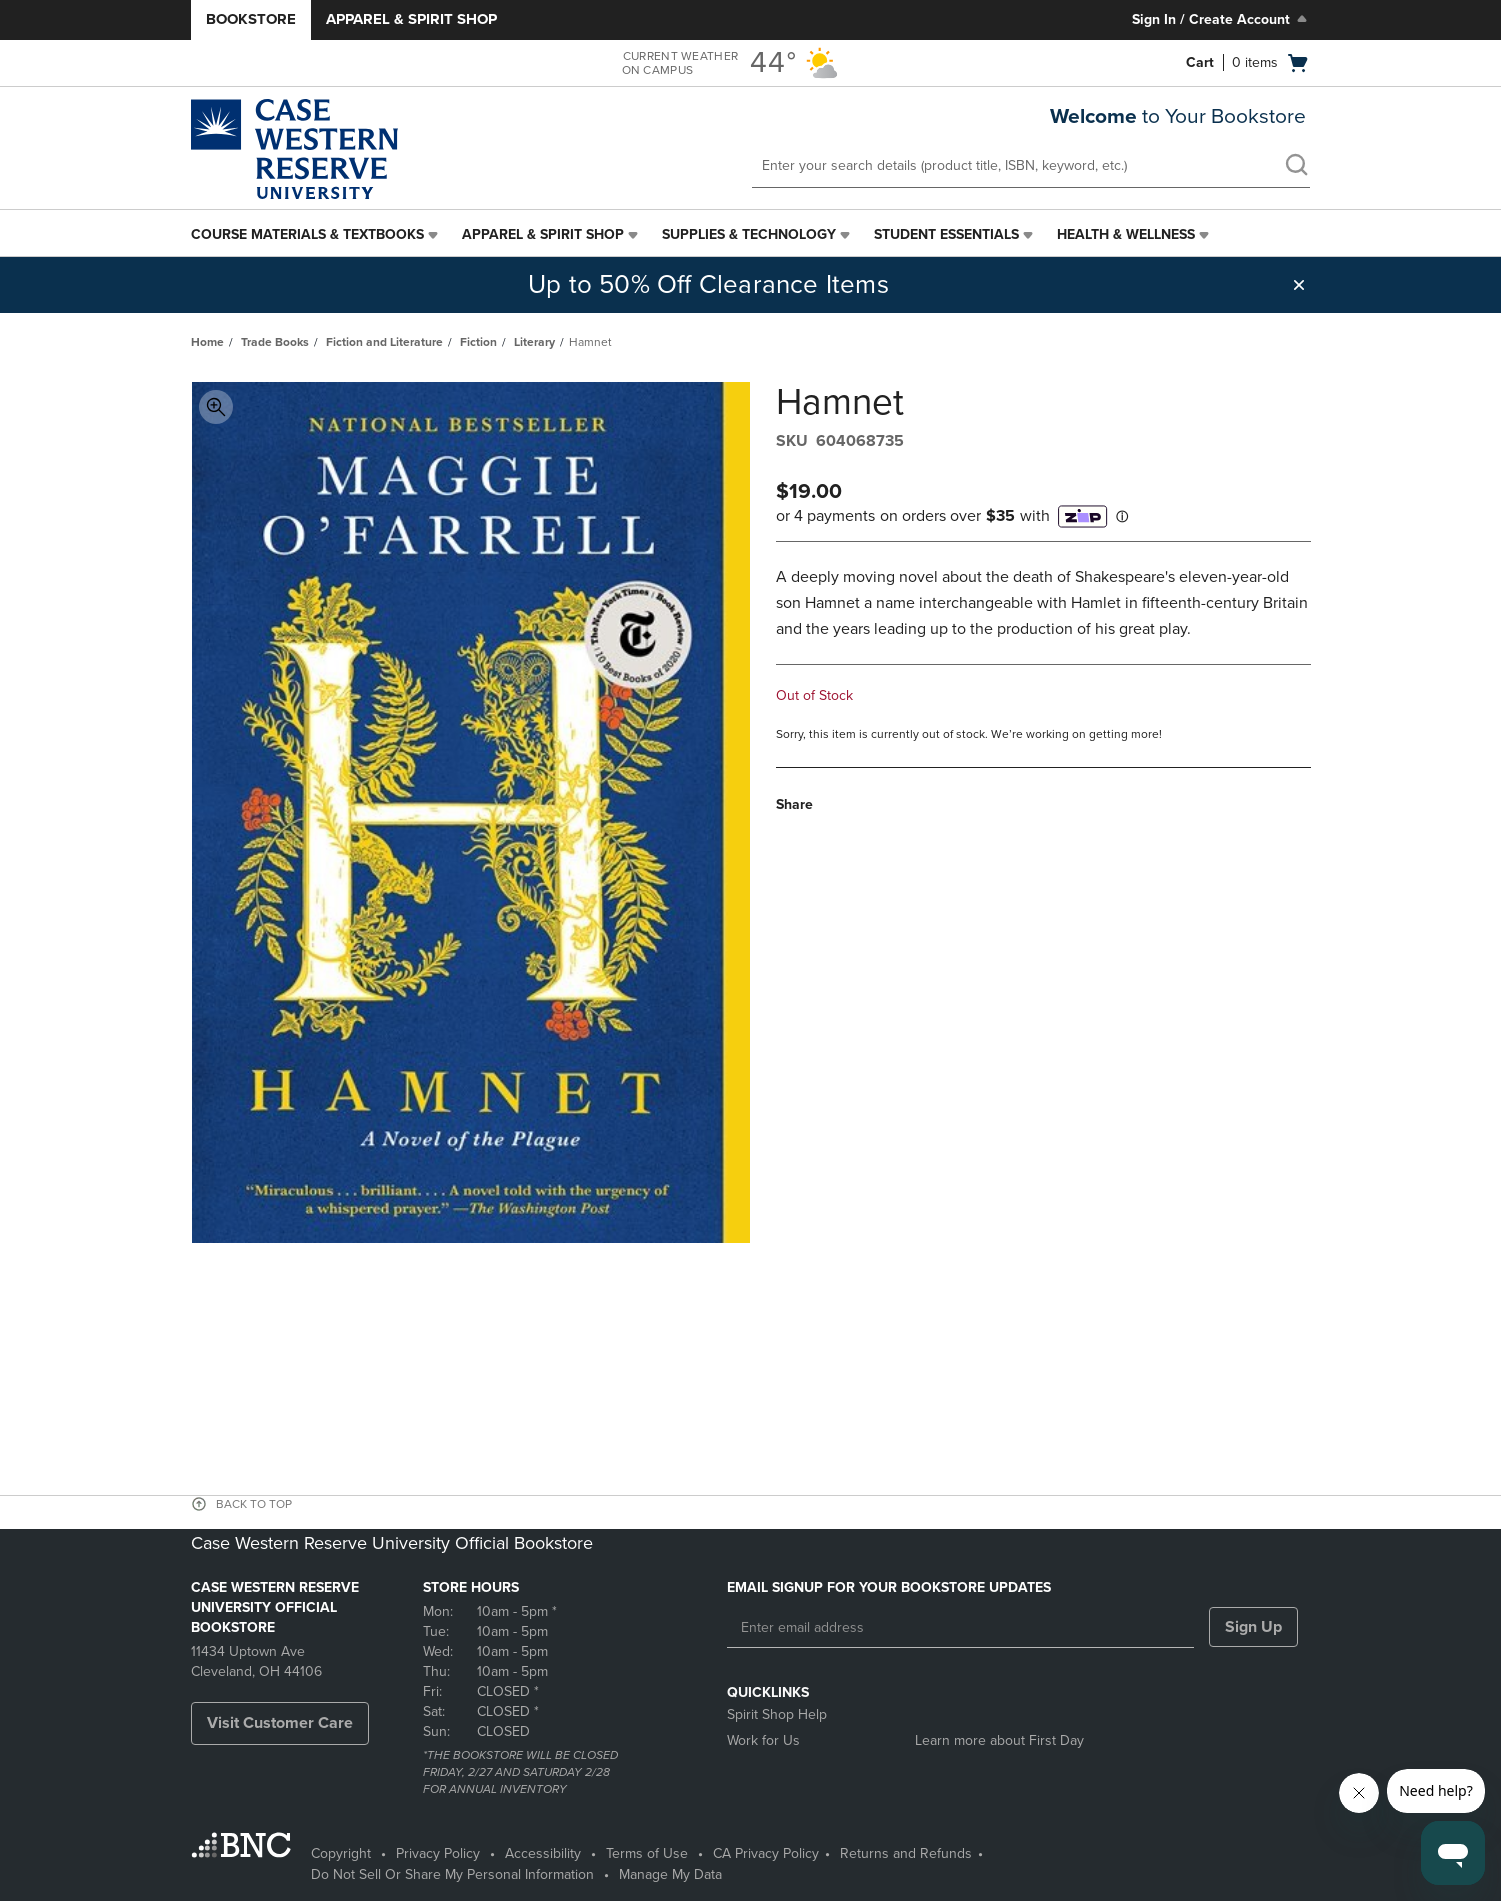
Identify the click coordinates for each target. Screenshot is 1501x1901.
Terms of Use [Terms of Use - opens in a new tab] (647, 1853)
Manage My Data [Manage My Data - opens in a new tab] (670, 1874)
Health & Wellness (1126, 234)
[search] (1296, 167)
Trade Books (275, 342)
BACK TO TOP (254, 1504)
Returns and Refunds (906, 1853)
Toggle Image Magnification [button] (216, 407)
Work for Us (763, 1740)
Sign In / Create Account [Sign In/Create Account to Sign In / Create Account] (1221, 19)
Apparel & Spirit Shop (411, 19)
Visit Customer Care (280, 1723)
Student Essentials (946, 234)
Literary (534, 342)
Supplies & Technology (749, 234)
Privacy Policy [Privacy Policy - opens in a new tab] (438, 1853)
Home (207, 342)
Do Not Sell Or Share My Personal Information (452, 1874)
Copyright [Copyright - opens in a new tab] (341, 1853)
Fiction (478, 342)
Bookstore (251, 19)
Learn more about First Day (999, 1740)
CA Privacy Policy (766, 1853)
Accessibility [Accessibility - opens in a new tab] (543, 1853)
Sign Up (1253, 1627)
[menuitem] (316, 235)
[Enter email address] (960, 1628)
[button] (1299, 285)
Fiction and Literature (384, 342)
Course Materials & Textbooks (307, 234)
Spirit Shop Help (777, 1714)
